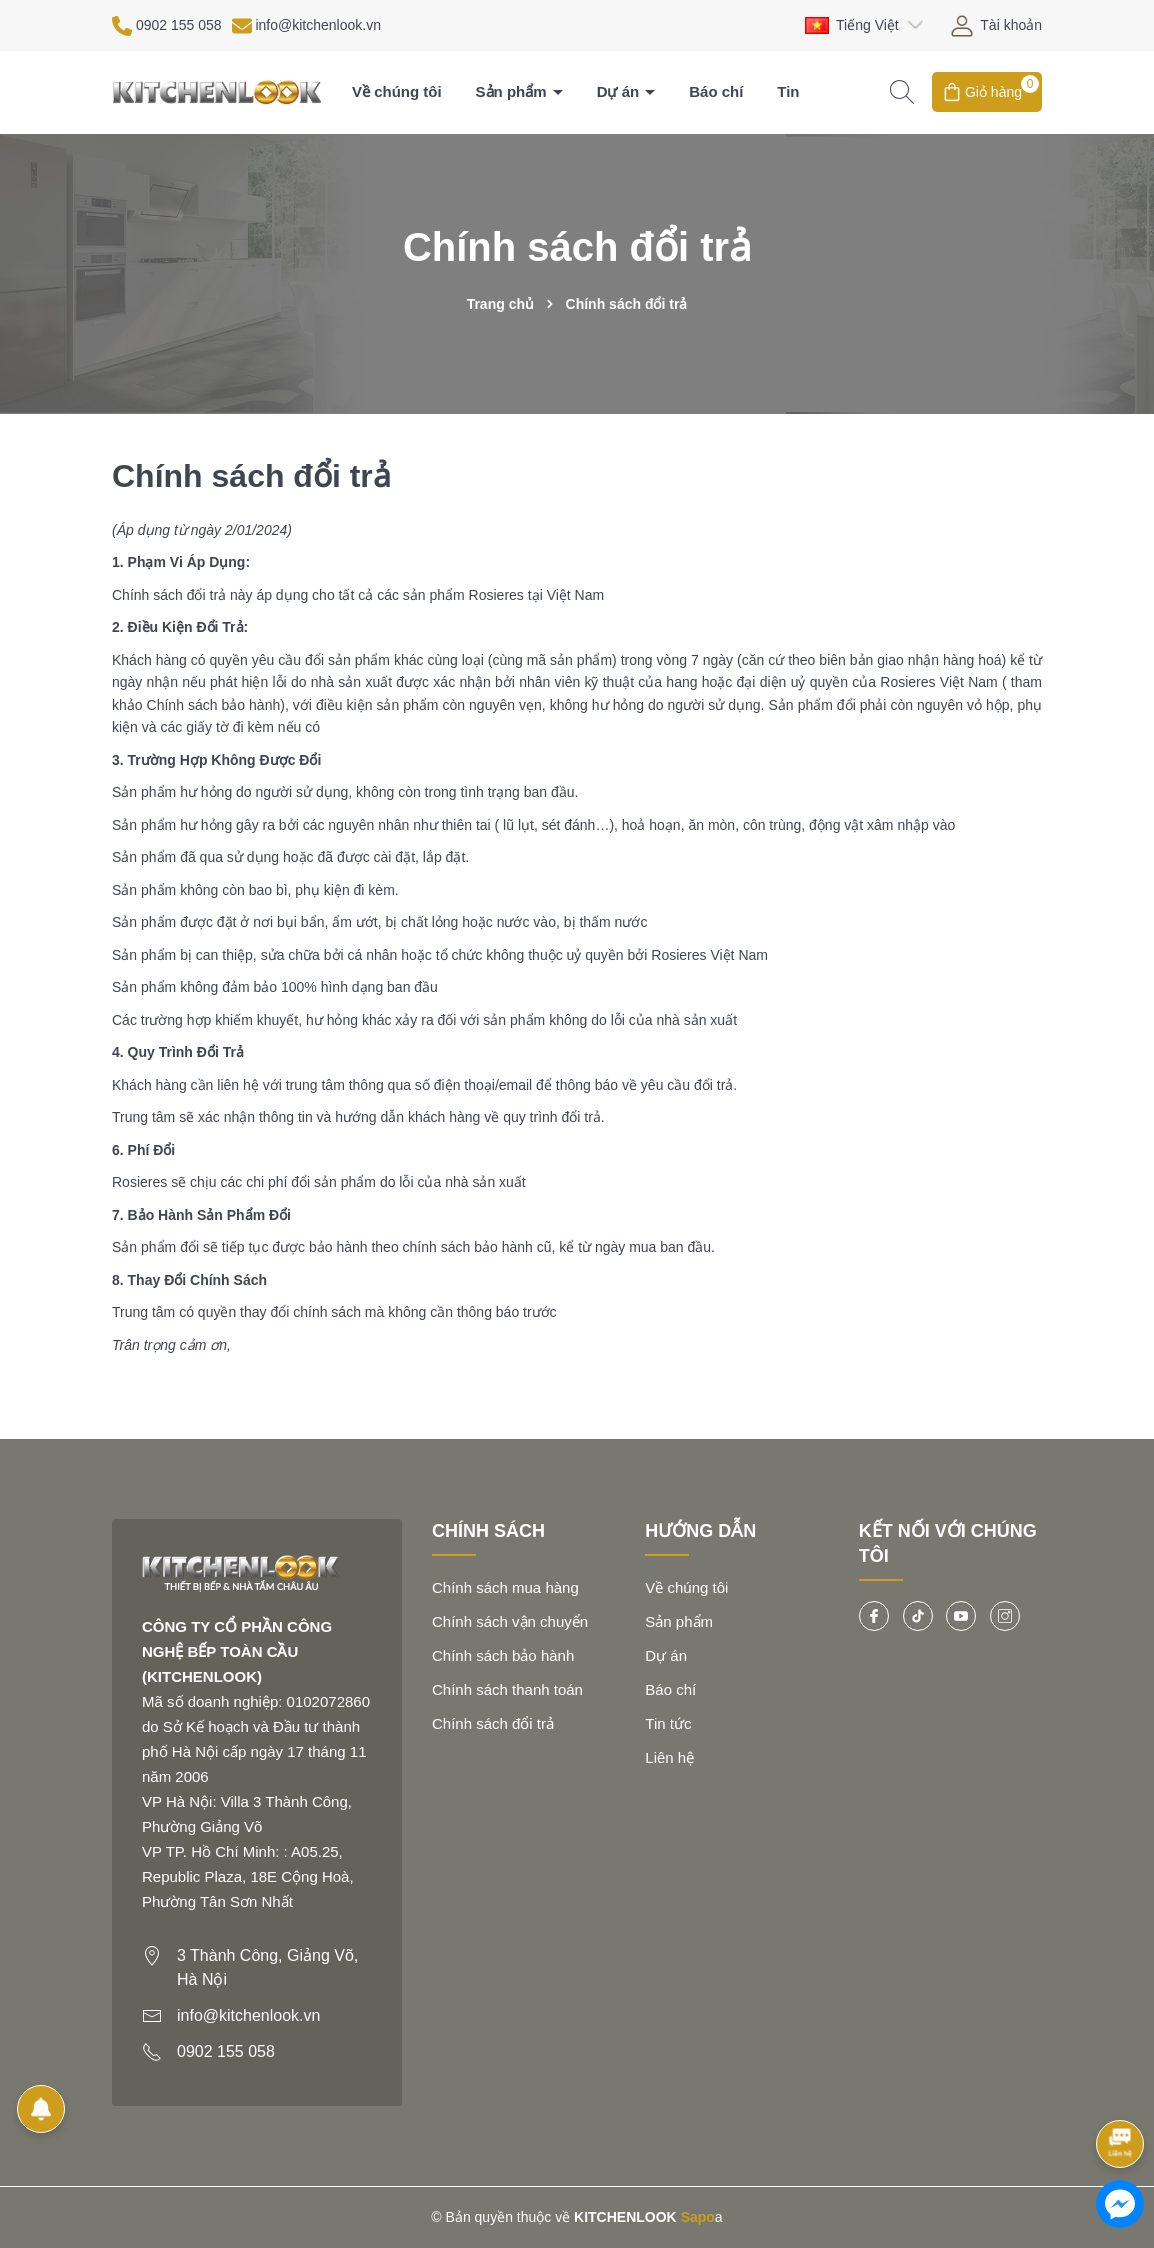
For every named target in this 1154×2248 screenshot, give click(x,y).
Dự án (620, 91)
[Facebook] (874, 1616)
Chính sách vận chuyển (510, 1621)
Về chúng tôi (397, 91)
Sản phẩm (513, 91)
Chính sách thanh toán (507, 1689)
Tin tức (668, 1723)
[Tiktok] (918, 1616)
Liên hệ (669, 1757)
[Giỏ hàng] (987, 92)
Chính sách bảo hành (503, 1655)
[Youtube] (961, 1616)
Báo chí (716, 91)
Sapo (698, 2217)
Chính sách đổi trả (493, 1723)
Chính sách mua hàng (505, 1587)
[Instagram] (1005, 1616)
